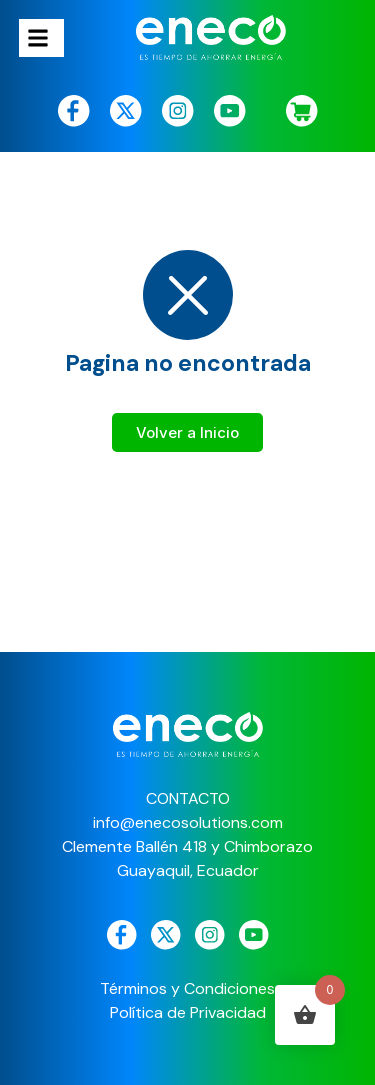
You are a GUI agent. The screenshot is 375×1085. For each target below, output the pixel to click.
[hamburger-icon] (41, 38)
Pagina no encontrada (188, 363)
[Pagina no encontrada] (188, 295)
